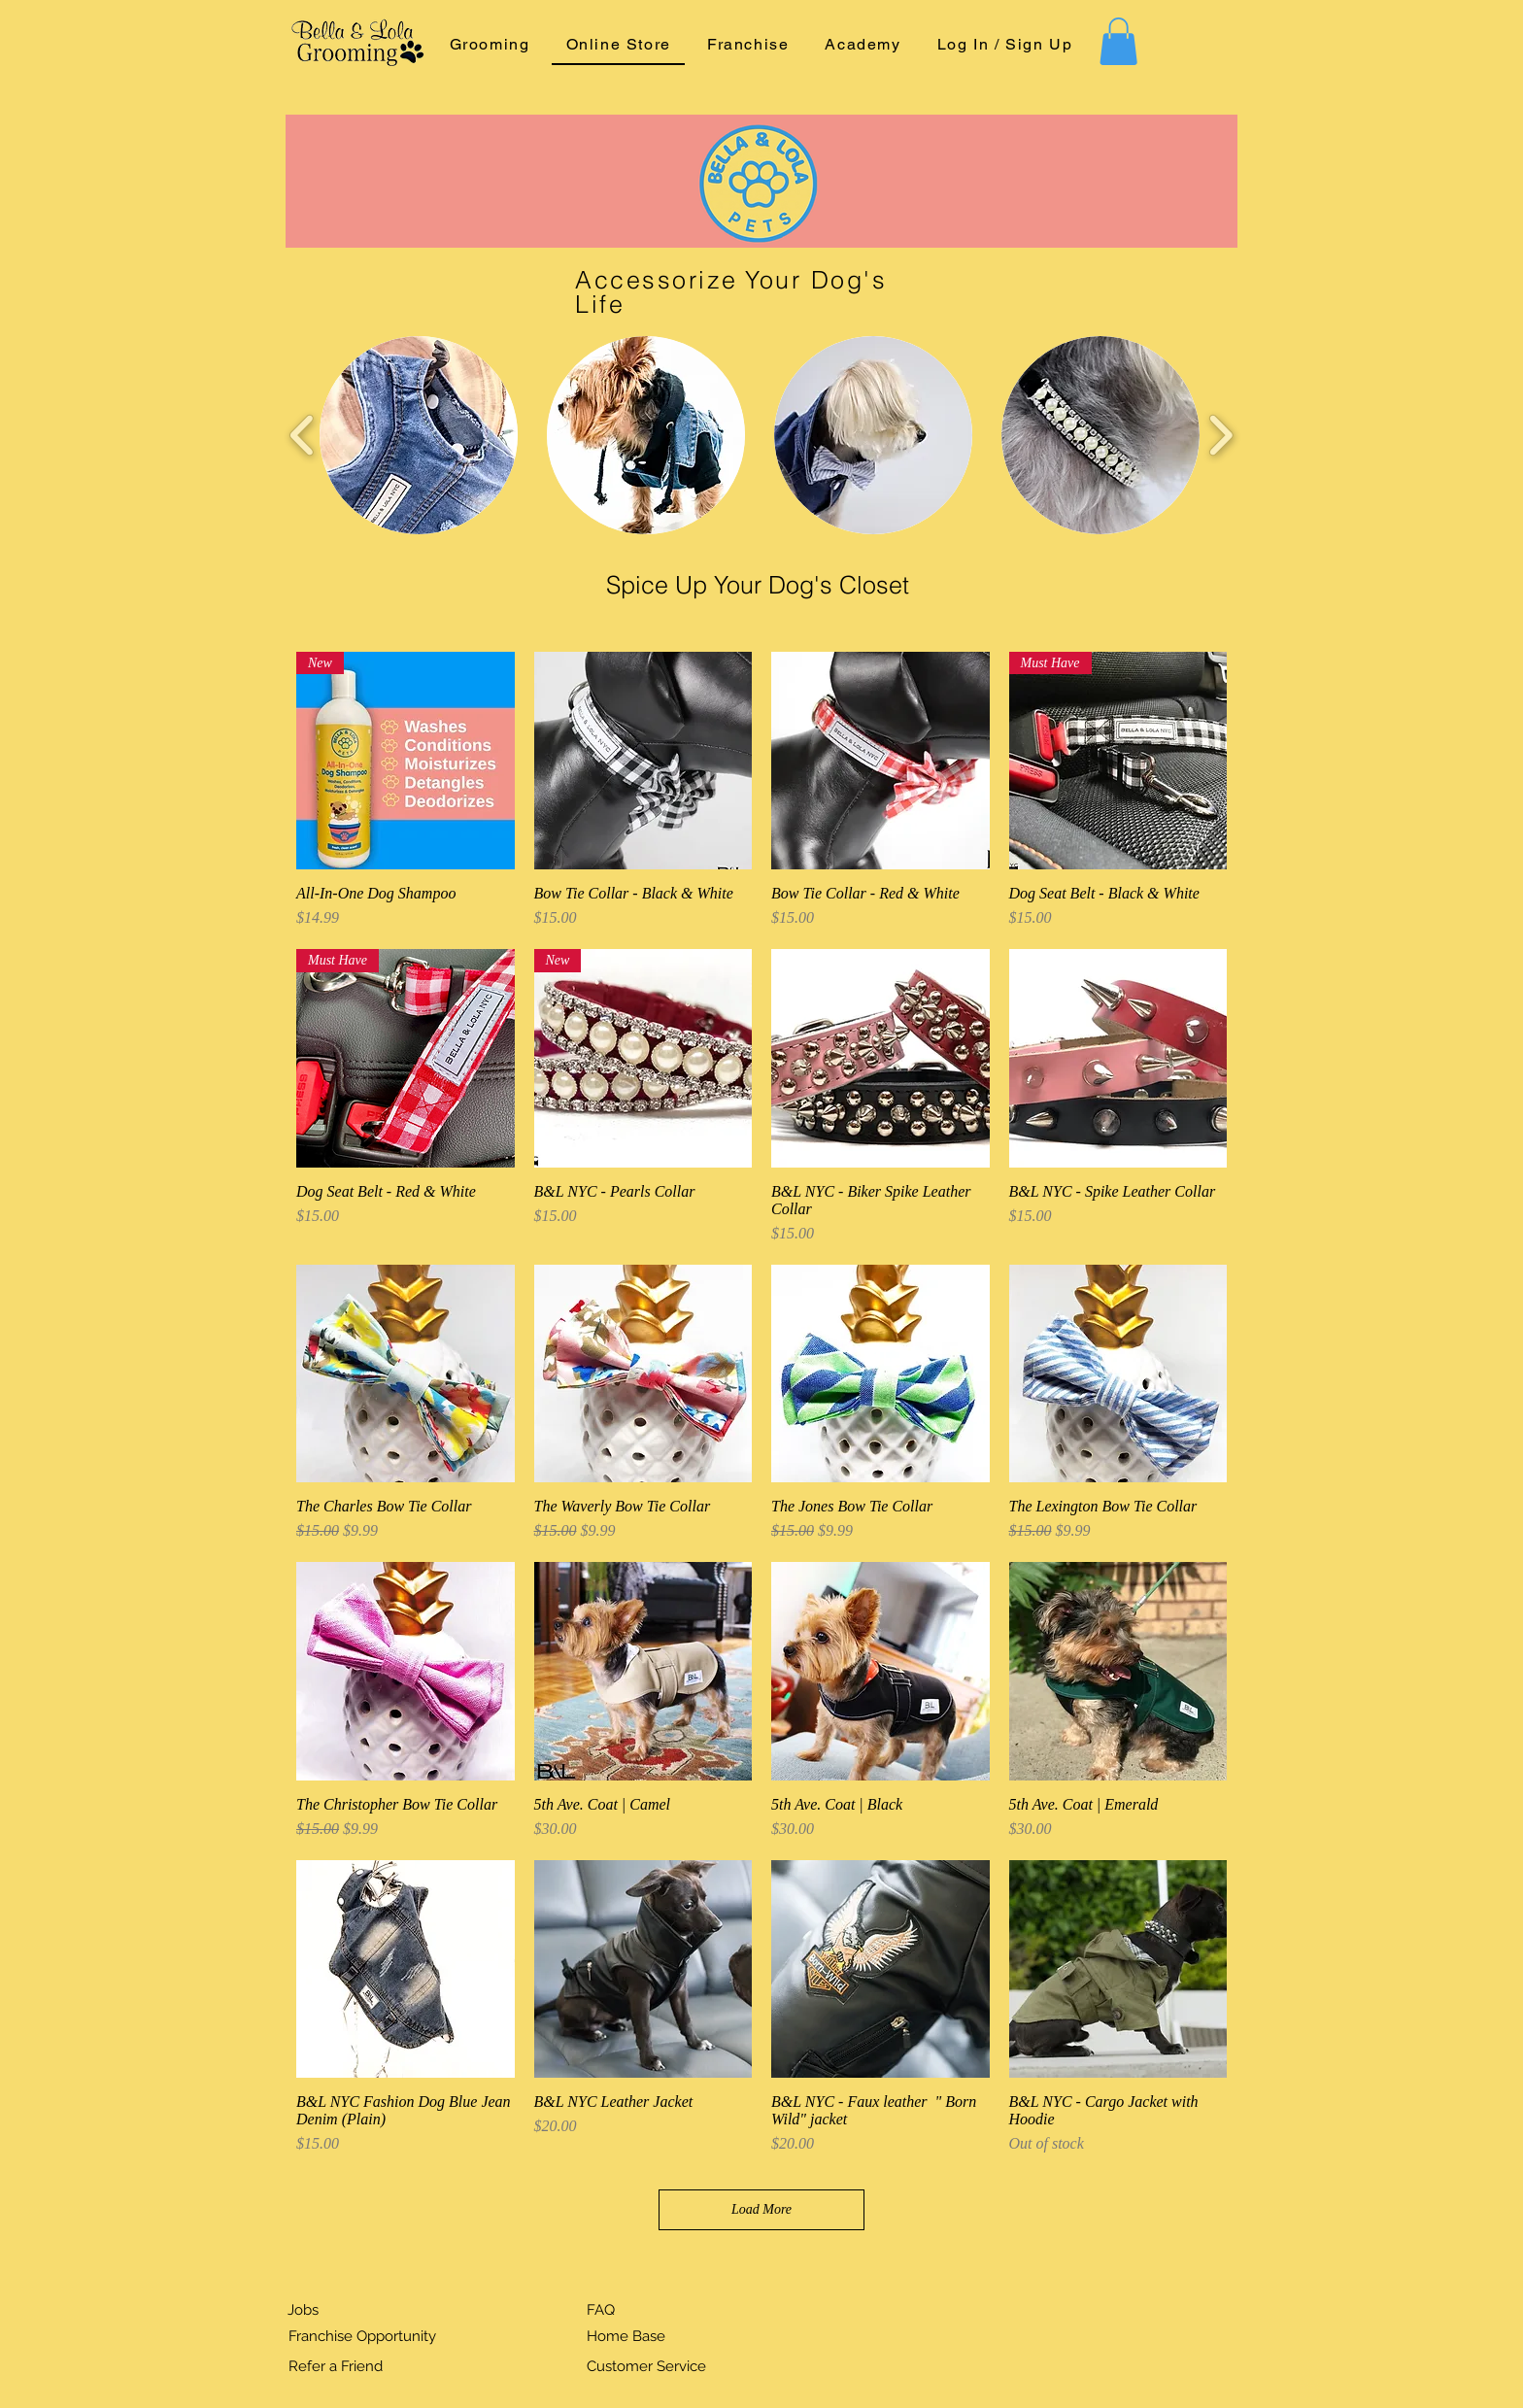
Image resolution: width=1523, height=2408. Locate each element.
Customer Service (646, 2366)
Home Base (626, 2336)
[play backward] (302, 435)
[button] (1118, 41)
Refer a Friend (335, 2366)
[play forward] (1220, 435)
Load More (761, 2209)
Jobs (303, 2310)
